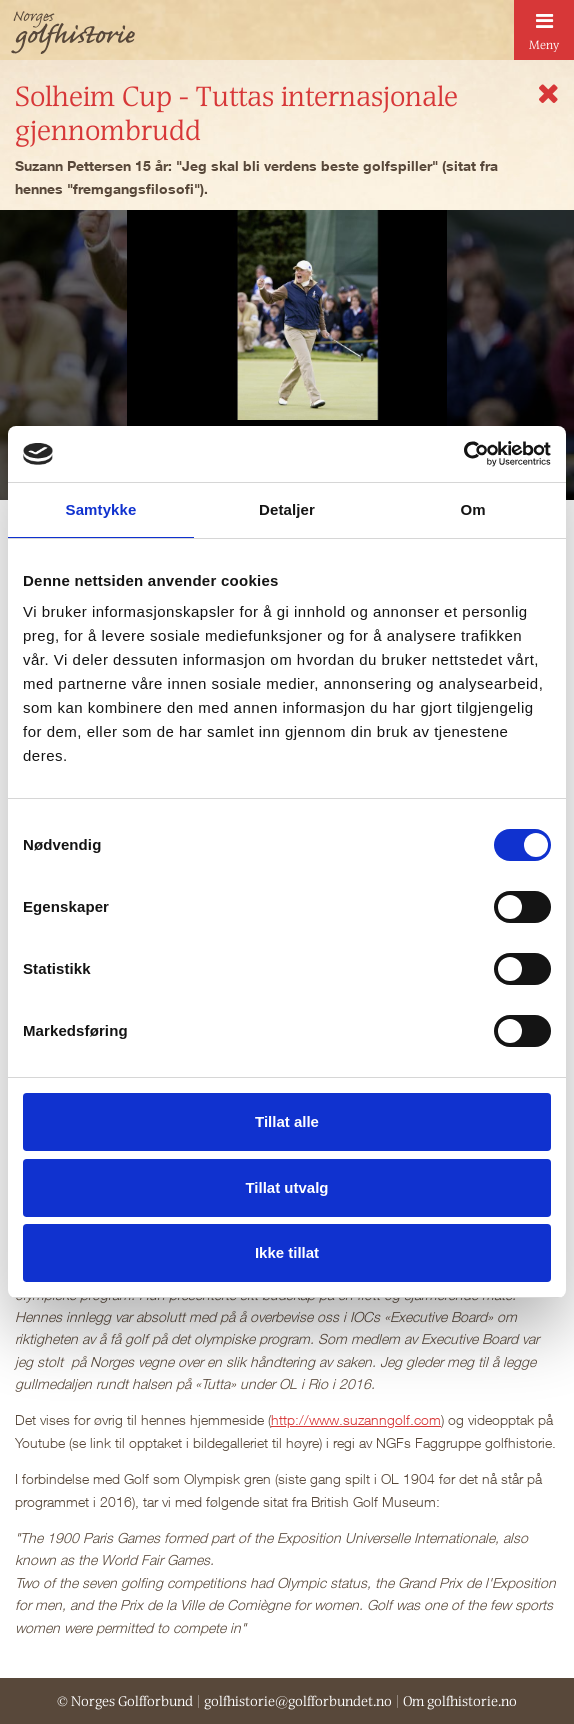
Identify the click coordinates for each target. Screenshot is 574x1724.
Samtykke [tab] (101, 509)
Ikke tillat (287, 1252)
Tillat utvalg (286, 1187)
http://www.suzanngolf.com (356, 1419)
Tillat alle (287, 1121)
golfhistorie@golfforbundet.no (298, 1701)
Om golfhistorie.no (460, 1701)
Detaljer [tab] (287, 509)
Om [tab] (472, 509)
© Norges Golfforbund (125, 1701)
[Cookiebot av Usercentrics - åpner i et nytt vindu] (463, 454)
